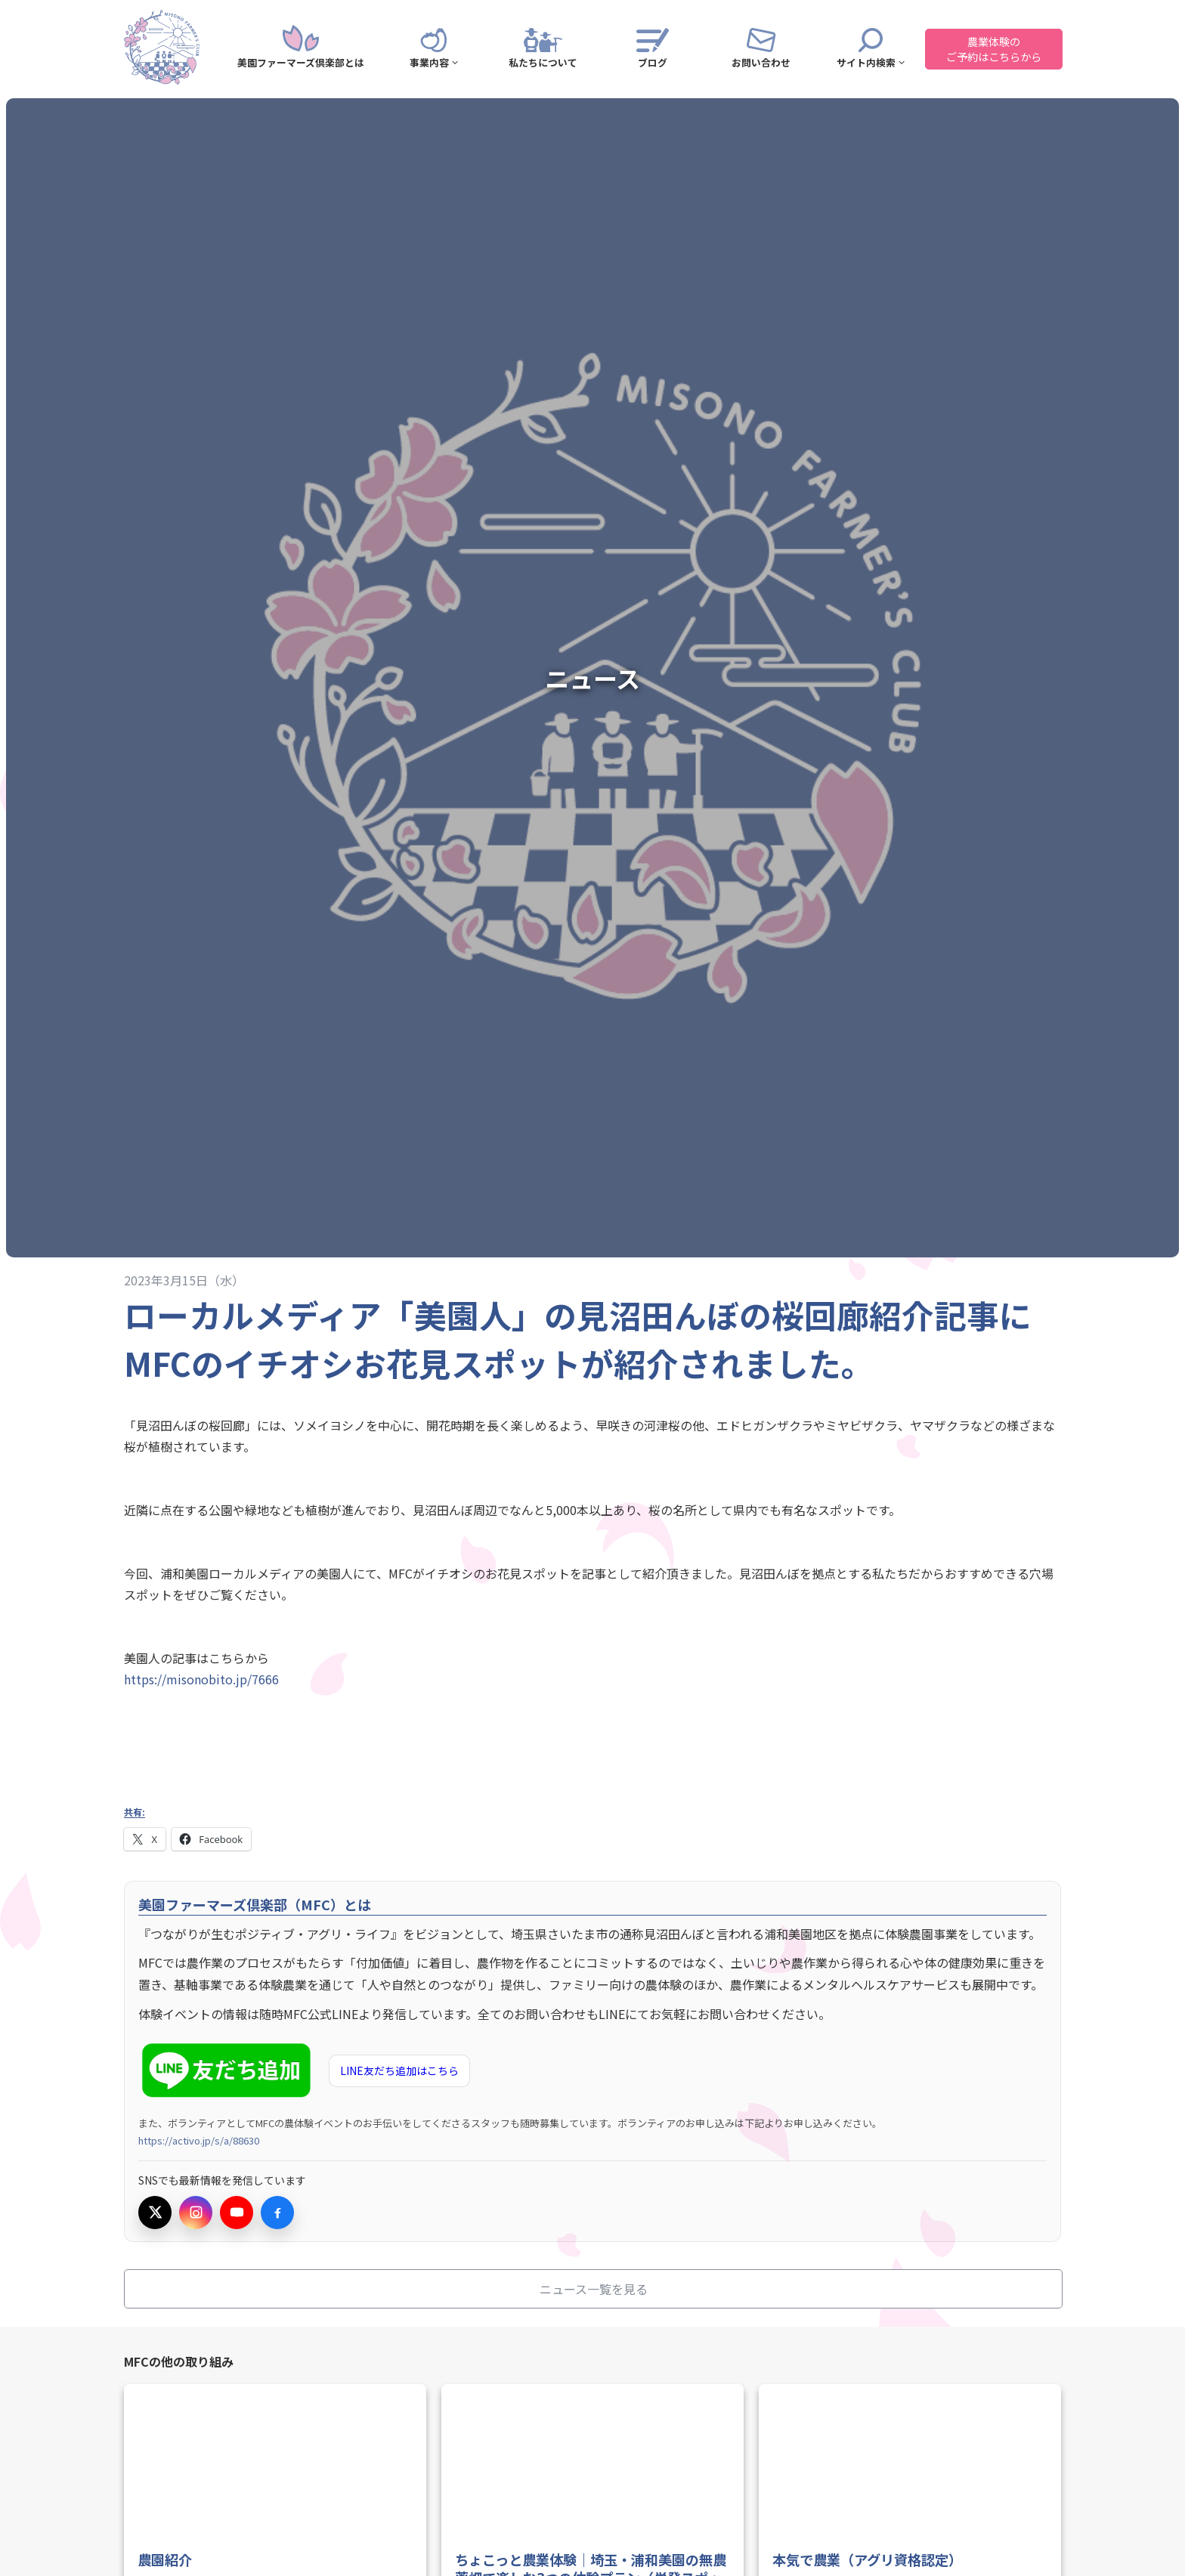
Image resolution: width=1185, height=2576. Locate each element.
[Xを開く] (155, 2212)
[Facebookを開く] (277, 2212)
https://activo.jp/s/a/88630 (198, 2140)
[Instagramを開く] (195, 2212)
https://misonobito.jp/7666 (201, 1679)
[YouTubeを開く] (236, 2212)
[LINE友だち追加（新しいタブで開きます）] (229, 2071)
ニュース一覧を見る (594, 2289)
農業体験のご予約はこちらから (993, 49)
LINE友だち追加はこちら (399, 2070)
